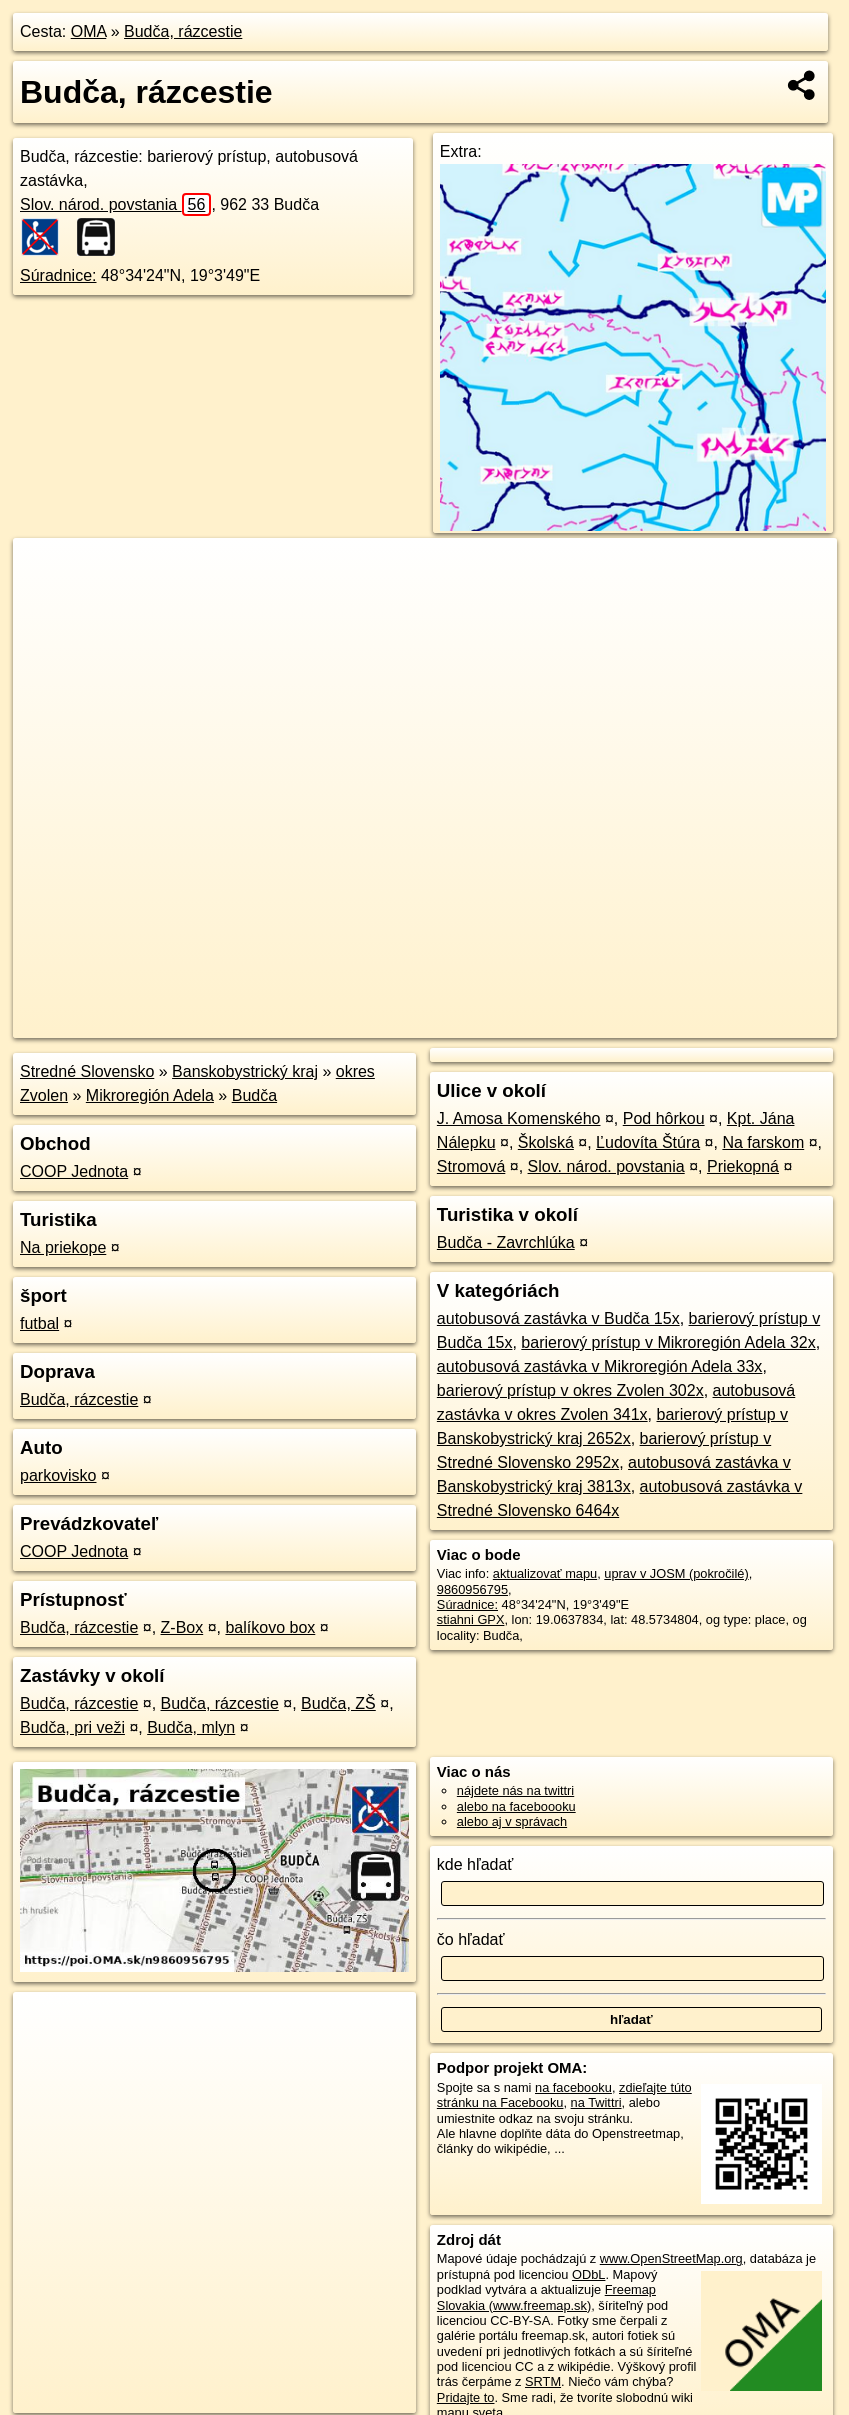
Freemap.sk (595, 1023)
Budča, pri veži (72, 1727)
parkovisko (58, 1475)
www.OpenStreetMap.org (671, 2258)
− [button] (47, 603)
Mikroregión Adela (150, 1095)
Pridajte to (466, 2397)
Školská (546, 1142)
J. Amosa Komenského (519, 1118)
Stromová (471, 1166)
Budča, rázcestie (183, 31)
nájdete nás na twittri (515, 1790)
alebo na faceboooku (516, 1806)
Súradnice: (58, 275)
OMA (89, 31)
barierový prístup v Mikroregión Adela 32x (668, 1342)
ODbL (588, 2274)
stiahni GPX (471, 1619)
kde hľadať (475, 1864)
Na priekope (63, 1247)
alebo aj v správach (512, 1821)
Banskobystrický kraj (245, 1071)
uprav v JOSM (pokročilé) (676, 1573)
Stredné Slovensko (87, 1071)
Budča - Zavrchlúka (506, 1242)
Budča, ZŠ (338, 1703)
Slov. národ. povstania (115, 204)
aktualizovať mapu (545, 1573)
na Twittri (596, 2102)
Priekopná (743, 1166)
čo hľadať (471, 1939)
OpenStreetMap (492, 1023)
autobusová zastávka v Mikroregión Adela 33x (600, 1366)
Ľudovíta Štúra (648, 1142)
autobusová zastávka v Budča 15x (558, 1318)
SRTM (543, 2381)
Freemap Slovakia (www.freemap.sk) (546, 2297)
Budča (254, 1095)
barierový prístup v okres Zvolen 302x (570, 1390)
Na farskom (763, 1142)
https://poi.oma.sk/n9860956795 (746, 1023)
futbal (39, 1323)
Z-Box (182, 1627)
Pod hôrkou (664, 1118)
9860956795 (472, 1589)
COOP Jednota (74, 1171)
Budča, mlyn (191, 1727)
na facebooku (573, 2087)
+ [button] (47, 572)
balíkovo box (270, 1627)
